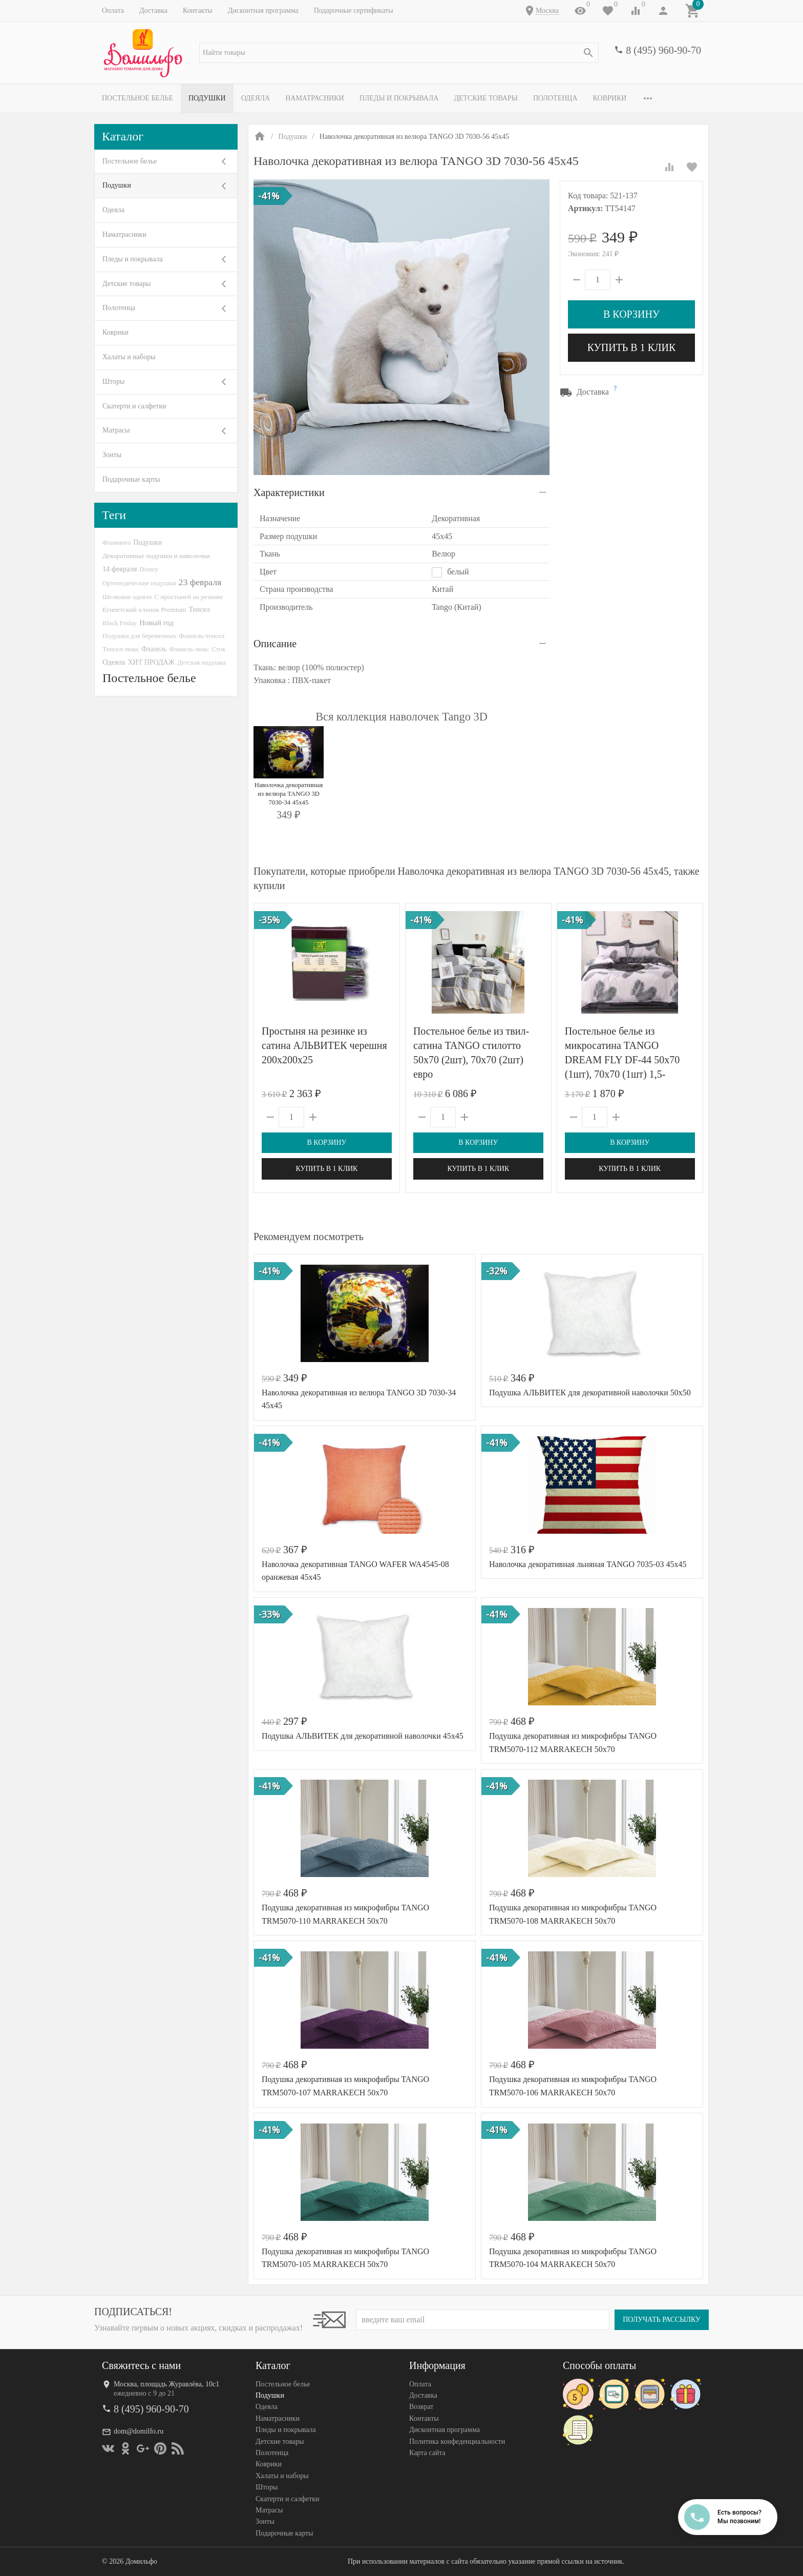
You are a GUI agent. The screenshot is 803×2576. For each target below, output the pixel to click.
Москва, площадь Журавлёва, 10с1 (166, 2384)
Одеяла (255, 98)
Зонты (111, 455)
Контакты (198, 10)
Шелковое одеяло (127, 597)
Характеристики (289, 492)
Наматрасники (314, 98)
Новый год (156, 623)
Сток (219, 649)
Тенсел (199, 609)
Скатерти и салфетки (134, 406)
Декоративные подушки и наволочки (156, 556)
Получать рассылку (662, 2319)
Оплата (113, 10)
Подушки (207, 98)
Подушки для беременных (139, 636)
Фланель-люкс (189, 649)
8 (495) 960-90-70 (663, 50)
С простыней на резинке (188, 597)
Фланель (153, 649)
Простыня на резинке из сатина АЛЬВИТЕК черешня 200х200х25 (324, 1045)
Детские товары (486, 98)
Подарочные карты (131, 479)
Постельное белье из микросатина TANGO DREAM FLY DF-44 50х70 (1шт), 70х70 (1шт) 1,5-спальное (622, 1059)
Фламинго (116, 542)
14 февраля (119, 569)
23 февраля (200, 582)
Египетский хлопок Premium (144, 609)
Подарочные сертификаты (353, 10)
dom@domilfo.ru (138, 2431)
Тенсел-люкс (120, 649)
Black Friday (119, 623)
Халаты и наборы (129, 357)
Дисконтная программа (263, 10)
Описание (275, 643)
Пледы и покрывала (399, 98)
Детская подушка (201, 662)
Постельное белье (137, 98)
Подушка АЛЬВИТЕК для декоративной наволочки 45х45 (362, 1736)
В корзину (631, 314)
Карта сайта (427, 2453)
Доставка (153, 10)
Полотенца (555, 98)
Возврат (421, 2407)
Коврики (610, 98)
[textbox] (399, 53)
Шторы (113, 381)
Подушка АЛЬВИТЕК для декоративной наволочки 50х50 (590, 1392)
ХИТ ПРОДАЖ (151, 662)
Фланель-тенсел (202, 636)
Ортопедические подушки (139, 583)
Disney (148, 569)
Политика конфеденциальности (457, 2441)
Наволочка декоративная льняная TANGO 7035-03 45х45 (587, 1564)
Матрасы (116, 430)
